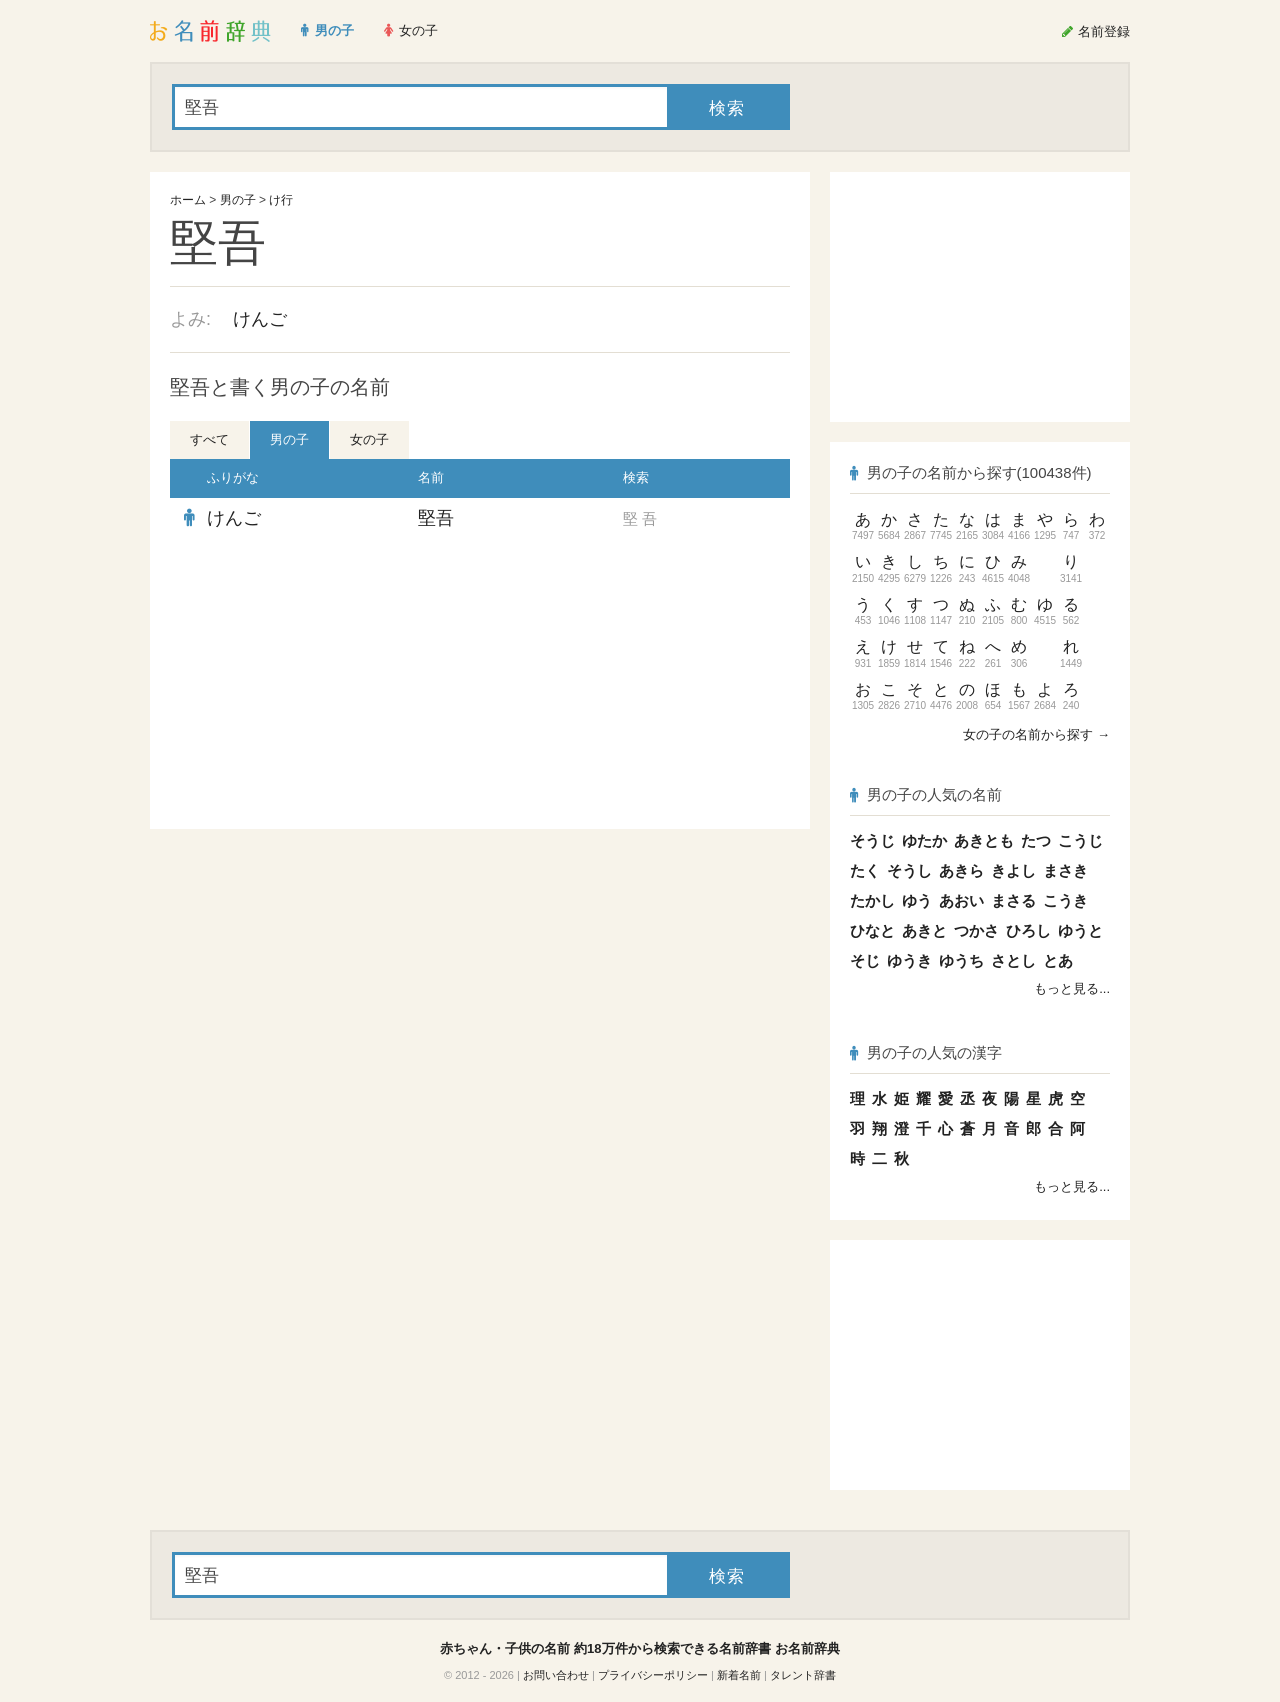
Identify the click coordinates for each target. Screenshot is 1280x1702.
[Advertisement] (320, 684)
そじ (865, 960)
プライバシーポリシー (653, 1675)
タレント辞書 (803, 1675)
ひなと (872, 930)
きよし (1013, 870)
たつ (1036, 840)
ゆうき (909, 960)
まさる (1013, 900)
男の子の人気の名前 (926, 794)
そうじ (872, 840)
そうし (909, 870)
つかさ (976, 930)
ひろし (1028, 930)
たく (865, 870)
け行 (281, 200)
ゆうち (961, 960)
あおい (961, 900)
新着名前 (739, 1675)
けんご (260, 319)
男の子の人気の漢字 (926, 1052)
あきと (924, 930)
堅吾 (436, 518)
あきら (961, 870)
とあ (1058, 960)
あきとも (984, 840)
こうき (1065, 900)
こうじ (1080, 840)
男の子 (238, 200)
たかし (872, 900)
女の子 (369, 439)
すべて (209, 439)
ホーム (188, 200)
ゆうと (1080, 930)
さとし (1013, 960)
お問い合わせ (556, 1675)
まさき (1065, 870)
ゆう (917, 900)
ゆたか (924, 840)
